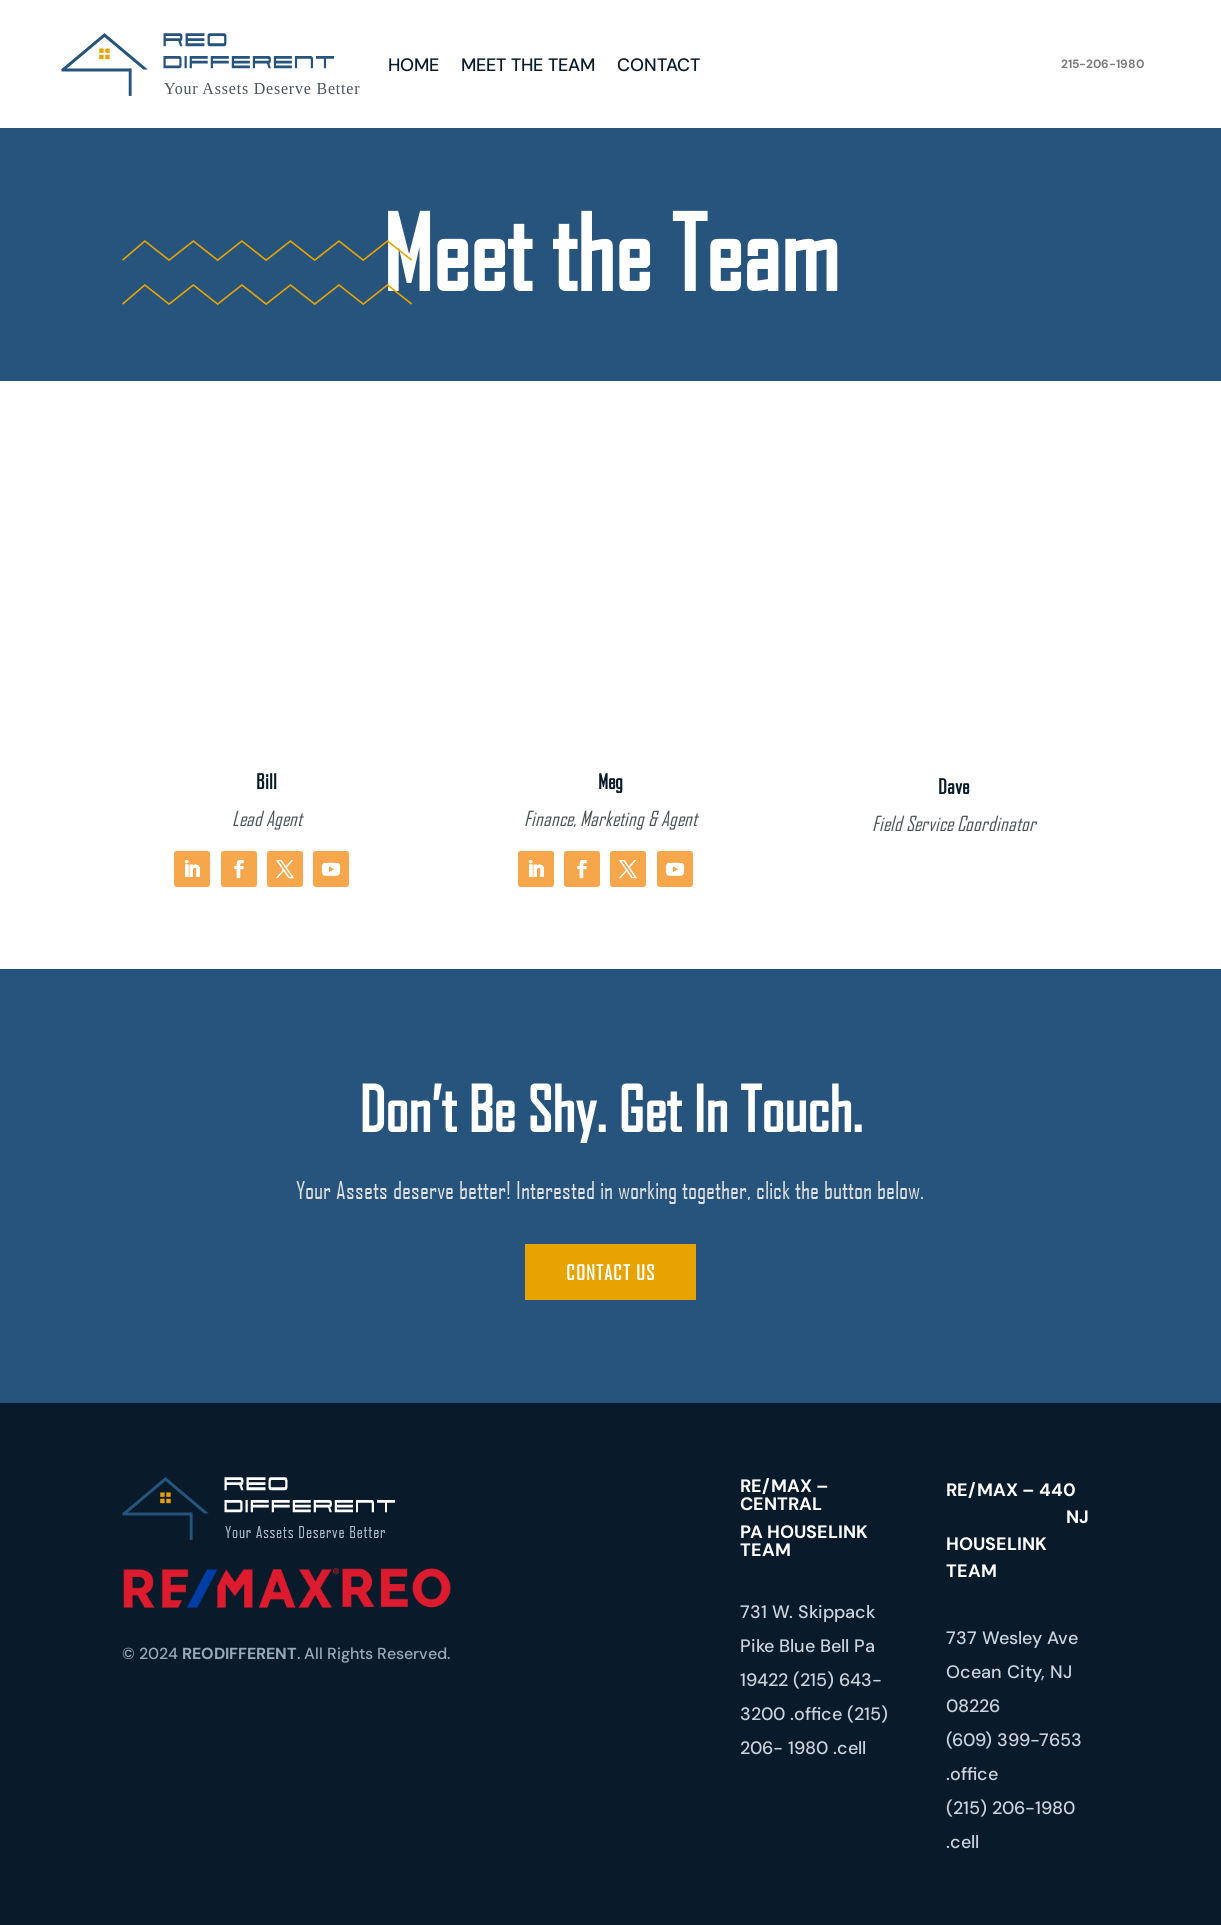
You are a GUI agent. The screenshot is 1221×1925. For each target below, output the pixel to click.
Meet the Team (528, 67)
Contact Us (610, 1272)
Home (413, 67)
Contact (658, 67)
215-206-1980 (1102, 64)
